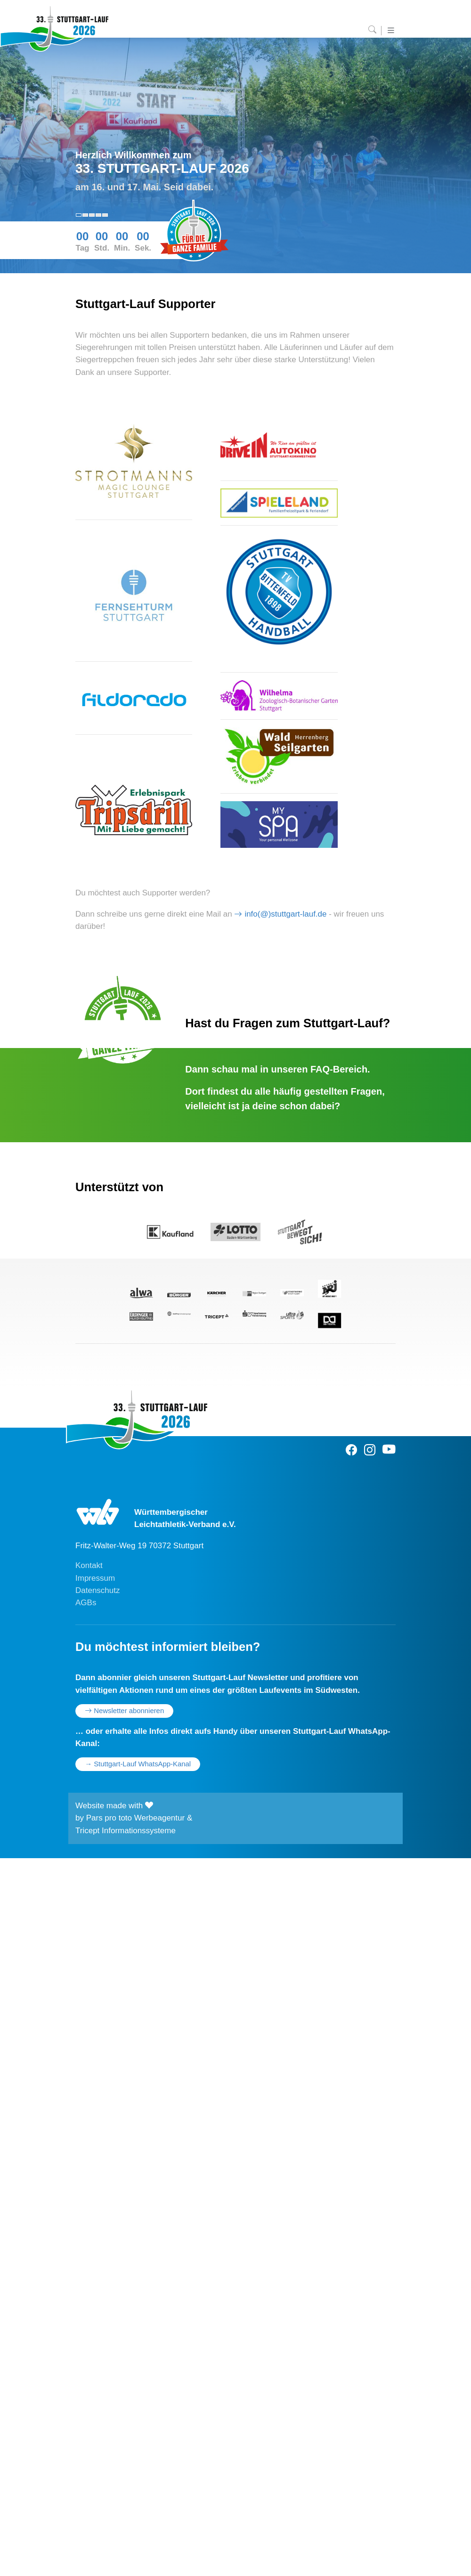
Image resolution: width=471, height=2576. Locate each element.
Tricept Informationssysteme (125, 1830)
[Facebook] (351, 1449)
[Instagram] (369, 1449)
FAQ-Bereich (338, 1069)
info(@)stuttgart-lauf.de (285, 914)
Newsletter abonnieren (124, 1711)
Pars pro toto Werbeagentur (135, 1817)
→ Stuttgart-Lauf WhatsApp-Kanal (138, 1764)
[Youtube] (389, 1449)
